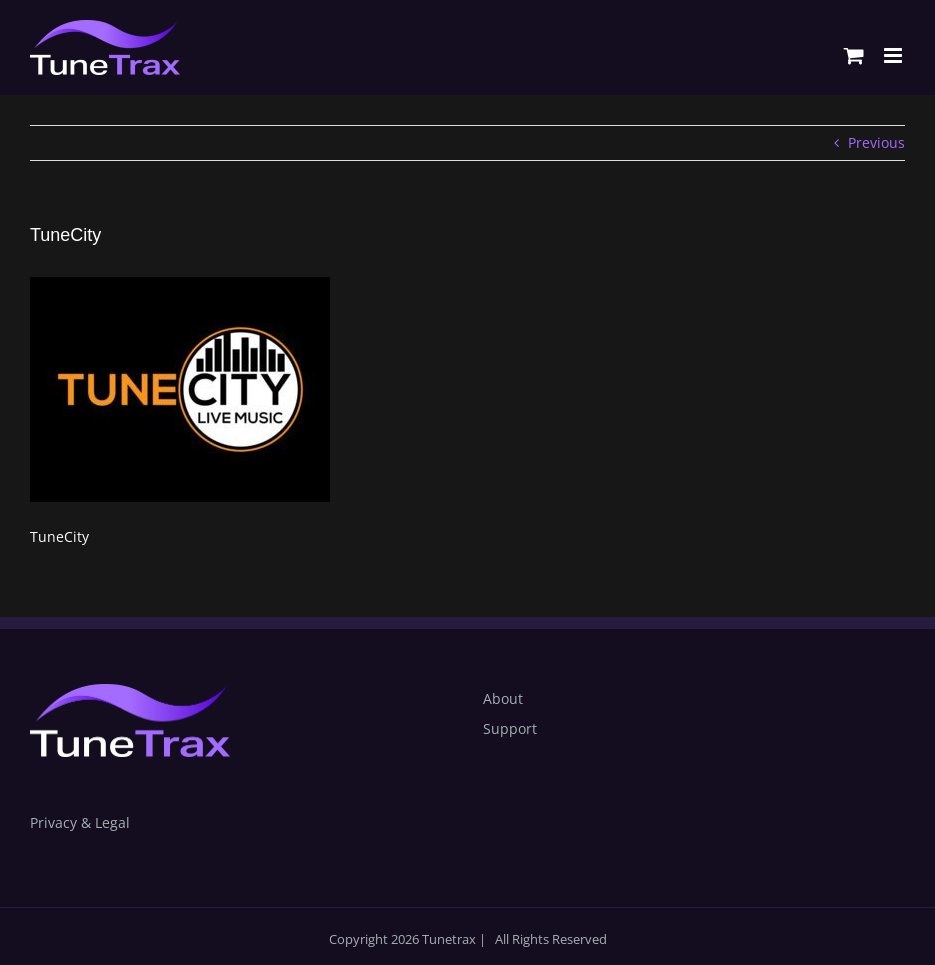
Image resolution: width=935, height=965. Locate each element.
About (503, 698)
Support (510, 728)
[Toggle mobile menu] (894, 55)
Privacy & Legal (80, 822)
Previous (876, 142)
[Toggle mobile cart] (854, 55)
